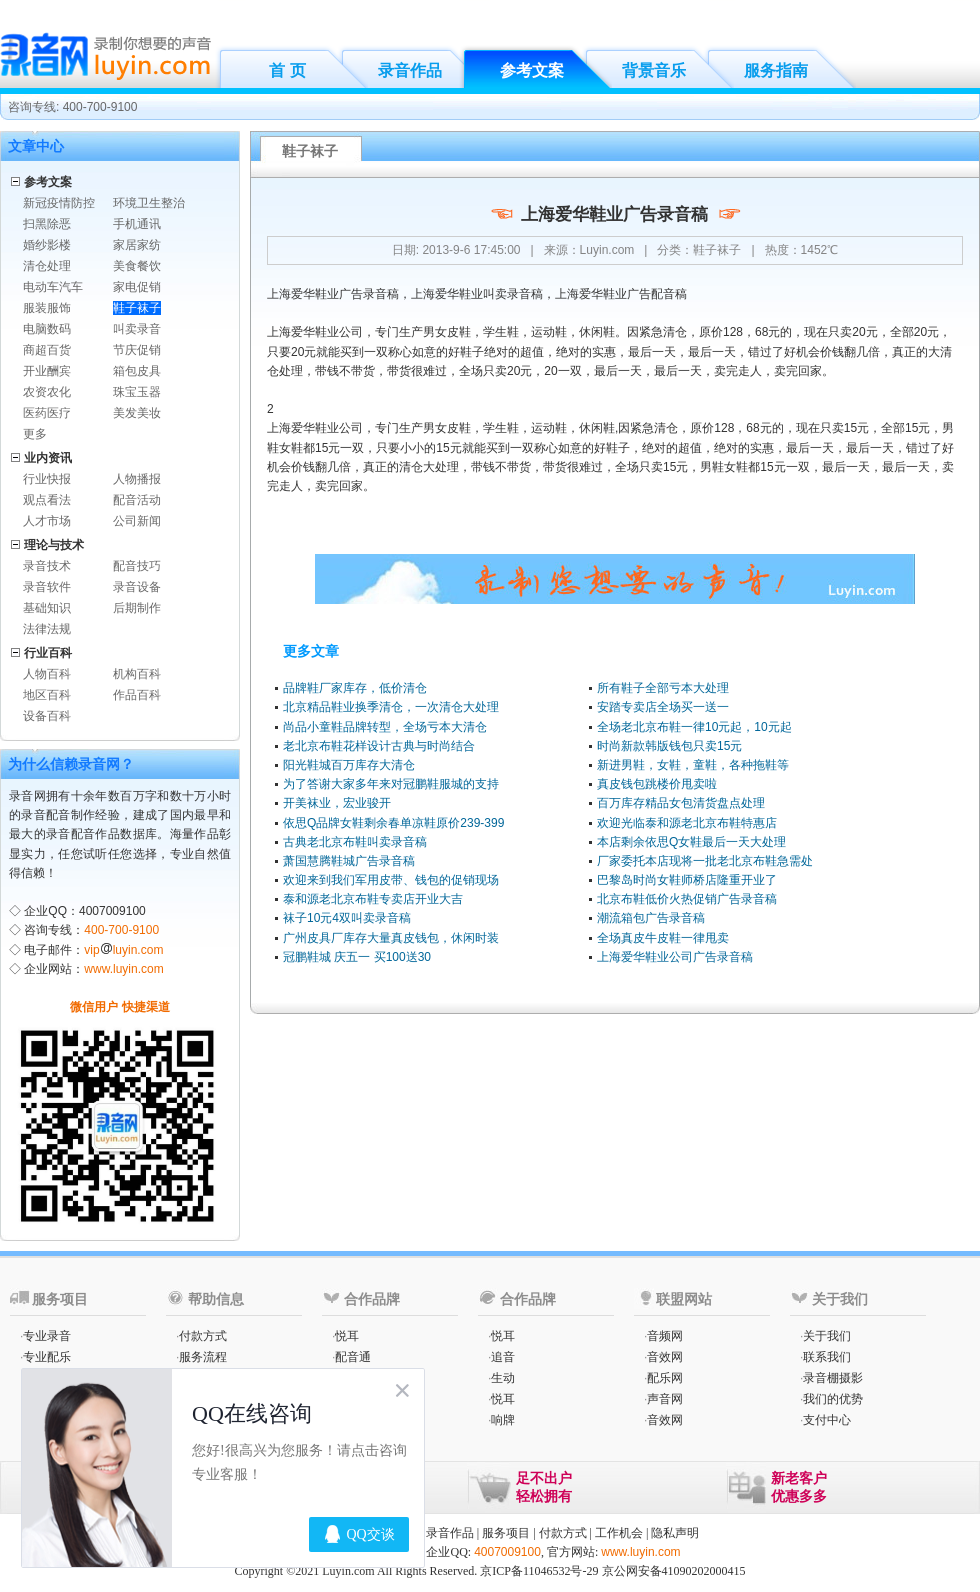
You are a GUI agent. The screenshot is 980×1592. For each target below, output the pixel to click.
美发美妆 (137, 413)
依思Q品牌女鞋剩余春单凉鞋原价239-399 (393, 823)
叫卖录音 (137, 329)
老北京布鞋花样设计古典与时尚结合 (379, 746)
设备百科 (47, 716)
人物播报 (137, 479)
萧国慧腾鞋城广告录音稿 (349, 861)
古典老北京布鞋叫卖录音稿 (355, 842)
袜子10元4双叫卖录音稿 (347, 918)
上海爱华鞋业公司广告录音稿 (675, 957)
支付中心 (827, 1420)
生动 (503, 1378)
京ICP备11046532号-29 (539, 1571)
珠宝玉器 (137, 392)
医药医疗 (47, 413)
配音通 (353, 1357)
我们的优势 (833, 1399)
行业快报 (47, 479)
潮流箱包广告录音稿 (651, 918)
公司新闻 (137, 521)
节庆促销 (137, 350)
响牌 (503, 1420)
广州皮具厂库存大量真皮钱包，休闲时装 (391, 938)
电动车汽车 (53, 287)
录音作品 (410, 70)
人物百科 (47, 674)
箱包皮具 (137, 371)
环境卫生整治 (149, 203)
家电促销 (137, 287)
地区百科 (47, 695)
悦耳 (347, 1336)
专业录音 (47, 1336)
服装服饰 (47, 308)
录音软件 (47, 587)
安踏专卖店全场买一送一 (663, 707)
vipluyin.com (123, 950)
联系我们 (827, 1357)
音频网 (665, 1336)
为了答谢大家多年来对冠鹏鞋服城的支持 (391, 784)
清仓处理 (47, 266)
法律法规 (47, 629)
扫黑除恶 (47, 224)
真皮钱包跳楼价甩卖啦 (657, 784)
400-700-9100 (121, 930)
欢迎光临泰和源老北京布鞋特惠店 (687, 823)
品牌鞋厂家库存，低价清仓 (355, 688)
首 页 (287, 70)
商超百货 (47, 350)
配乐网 (665, 1378)
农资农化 (47, 392)
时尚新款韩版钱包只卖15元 (669, 746)
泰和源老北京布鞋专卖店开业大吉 (373, 899)
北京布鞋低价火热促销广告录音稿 (687, 899)
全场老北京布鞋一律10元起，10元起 (694, 727)
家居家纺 (137, 245)
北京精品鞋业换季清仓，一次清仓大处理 (391, 707)
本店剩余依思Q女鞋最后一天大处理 (691, 842)
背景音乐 (654, 70)
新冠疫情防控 (59, 203)
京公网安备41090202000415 (674, 1571)
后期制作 (137, 608)
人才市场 (47, 521)
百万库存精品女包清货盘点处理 (681, 803)
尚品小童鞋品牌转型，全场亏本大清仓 (385, 727)
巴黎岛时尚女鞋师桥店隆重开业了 (687, 880)
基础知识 (47, 608)
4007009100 (507, 1552)
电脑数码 (47, 329)
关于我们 (827, 1336)
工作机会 (619, 1533)
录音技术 (47, 566)
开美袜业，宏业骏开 (337, 803)
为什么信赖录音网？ (71, 764)
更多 (35, 434)
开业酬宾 (47, 371)
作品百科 (137, 695)
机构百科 (137, 674)
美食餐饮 (137, 266)
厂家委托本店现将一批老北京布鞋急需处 (705, 861)
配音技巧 (137, 566)
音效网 (665, 1357)
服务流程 (203, 1357)
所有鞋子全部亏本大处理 (663, 688)
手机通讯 (137, 224)
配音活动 (137, 500)
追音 (503, 1357)
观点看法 (47, 500)
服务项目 (506, 1533)
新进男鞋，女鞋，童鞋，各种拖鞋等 (693, 765)
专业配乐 (47, 1357)
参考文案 (532, 70)
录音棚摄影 (833, 1378)
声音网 (665, 1399)
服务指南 (776, 70)
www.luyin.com (123, 969)
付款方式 (203, 1336)
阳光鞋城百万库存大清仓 (349, 765)
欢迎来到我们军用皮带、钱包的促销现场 (391, 880)
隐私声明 (675, 1533)
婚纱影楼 (47, 245)
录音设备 (137, 587)
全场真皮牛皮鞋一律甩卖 (663, 938)
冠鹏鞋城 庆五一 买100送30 (357, 957)
